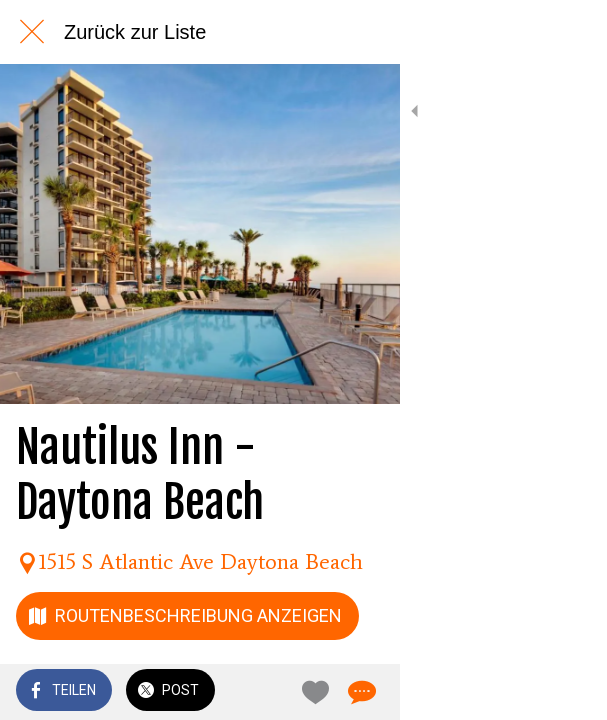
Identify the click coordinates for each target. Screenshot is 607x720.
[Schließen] (32, 32)
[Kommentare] (567, 692)
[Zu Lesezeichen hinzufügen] (519, 692)
